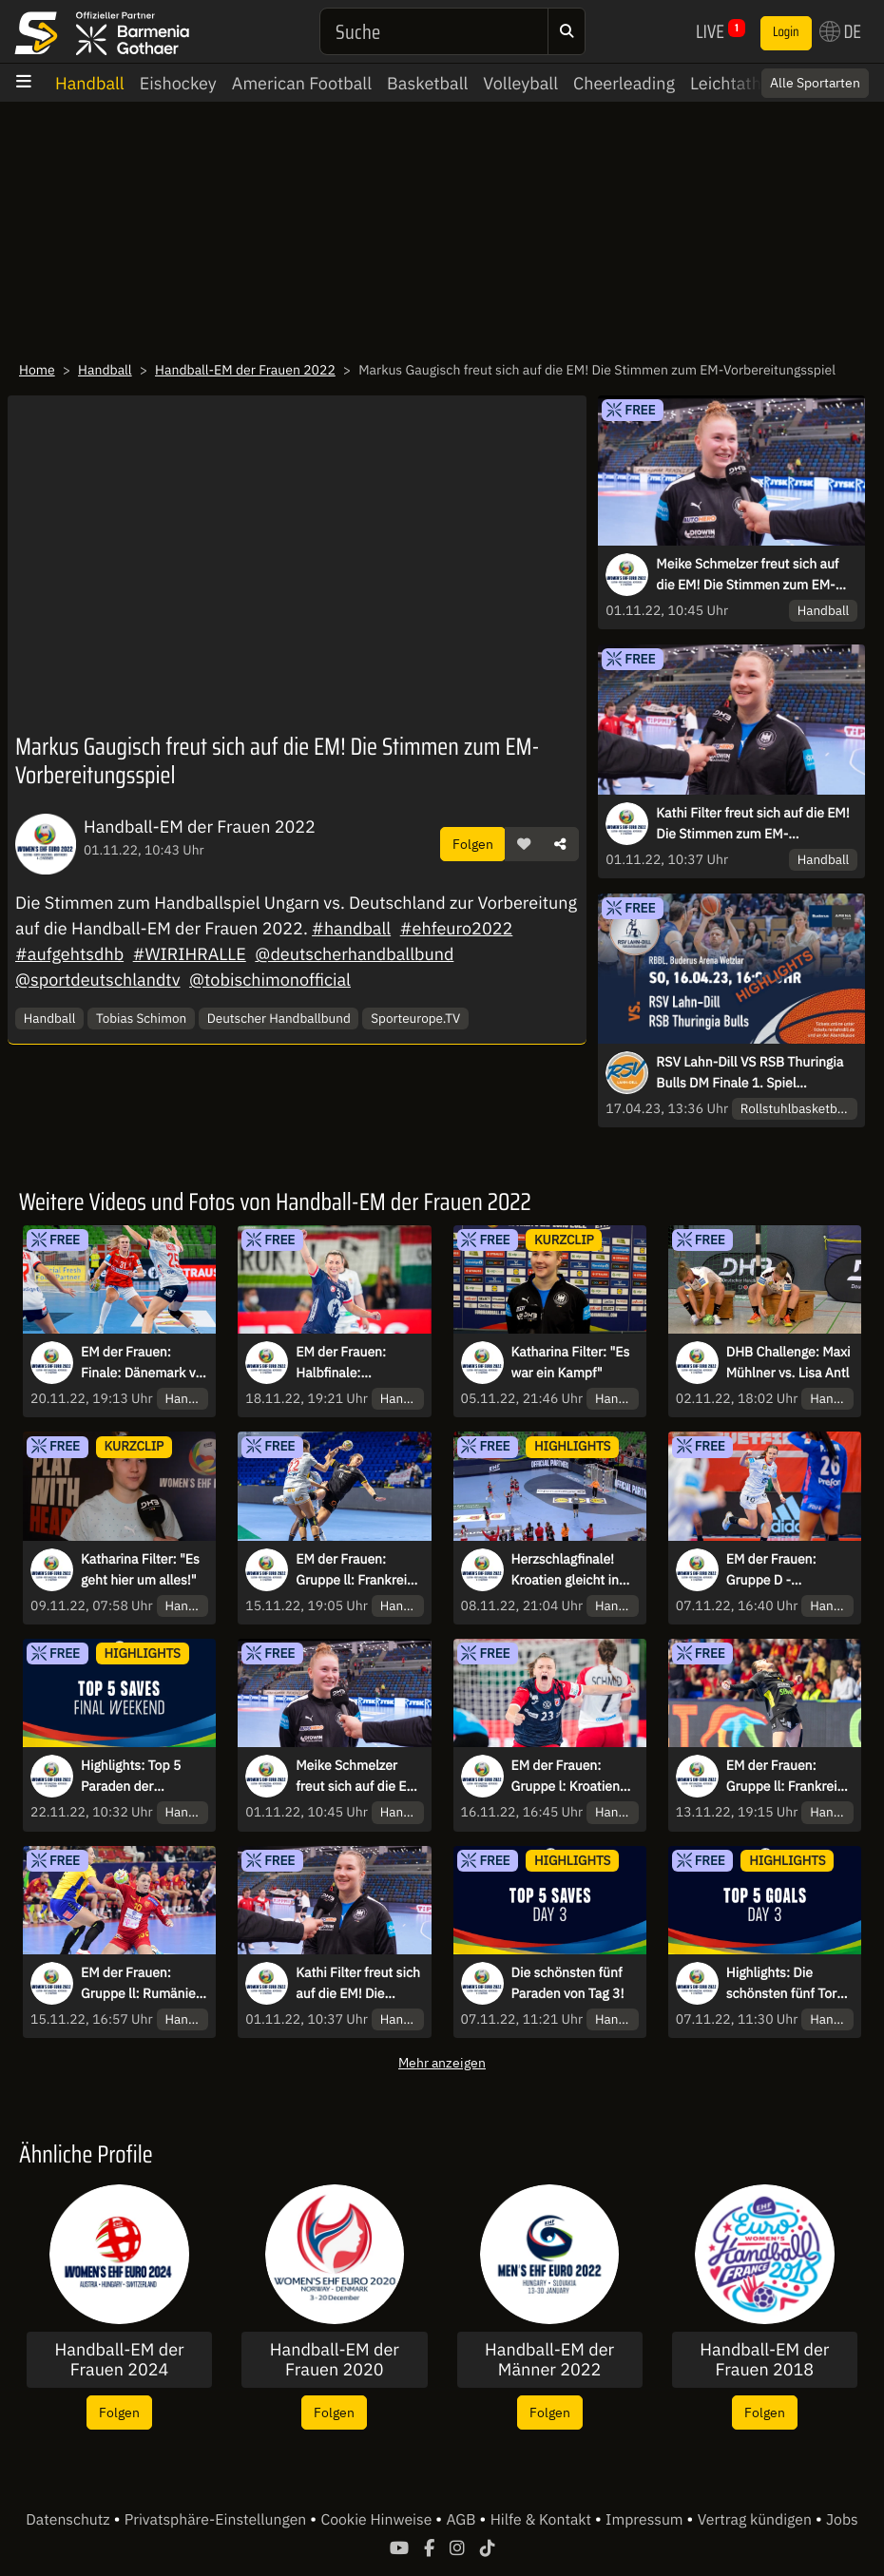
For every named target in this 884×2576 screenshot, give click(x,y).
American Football (302, 83)
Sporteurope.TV (415, 1018)
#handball (351, 928)
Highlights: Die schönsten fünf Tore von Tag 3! (785, 1984)
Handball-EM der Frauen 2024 (119, 2359)
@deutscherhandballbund (354, 954)
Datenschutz (69, 2519)
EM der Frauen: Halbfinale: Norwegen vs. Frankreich (341, 1363)
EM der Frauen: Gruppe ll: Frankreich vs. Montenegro (789, 1777)
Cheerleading (624, 83)
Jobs (842, 2519)
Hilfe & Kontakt (542, 2519)
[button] (524, 844)
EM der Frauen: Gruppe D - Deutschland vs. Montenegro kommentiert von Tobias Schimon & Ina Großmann (779, 1570)
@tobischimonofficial (270, 979)
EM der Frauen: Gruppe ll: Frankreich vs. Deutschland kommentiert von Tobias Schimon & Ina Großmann (358, 1570)
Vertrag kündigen (757, 2519)
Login (786, 32)
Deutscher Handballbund (279, 1018)
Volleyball (520, 83)
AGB (462, 2519)
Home (37, 369)
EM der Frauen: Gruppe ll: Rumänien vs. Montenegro (142, 1984)
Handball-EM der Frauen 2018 (764, 2359)
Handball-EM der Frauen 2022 (245, 369)
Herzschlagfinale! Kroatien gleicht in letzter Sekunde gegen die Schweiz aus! (566, 1570)
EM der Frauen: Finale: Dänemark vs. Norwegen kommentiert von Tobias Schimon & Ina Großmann (143, 1363)
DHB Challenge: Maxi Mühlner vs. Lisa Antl (788, 1362)
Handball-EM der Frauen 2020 (334, 2359)
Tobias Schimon (141, 1018)
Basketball (427, 83)
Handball (90, 83)
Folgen (472, 844)
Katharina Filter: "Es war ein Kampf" (570, 1362)
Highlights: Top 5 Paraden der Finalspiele (131, 1777)
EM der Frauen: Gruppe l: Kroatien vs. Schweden (565, 1777)
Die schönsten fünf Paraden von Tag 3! (568, 1983)
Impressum (645, 2519)
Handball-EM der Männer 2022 (549, 2359)
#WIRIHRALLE (189, 954)
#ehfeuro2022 (456, 928)
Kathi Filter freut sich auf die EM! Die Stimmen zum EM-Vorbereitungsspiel (752, 824)
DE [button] (840, 31)
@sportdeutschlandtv (98, 979)
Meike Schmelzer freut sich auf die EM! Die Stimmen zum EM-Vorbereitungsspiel (747, 575)
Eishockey (178, 83)
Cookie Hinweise (377, 2519)
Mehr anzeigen (442, 2062)
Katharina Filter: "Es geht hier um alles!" (140, 1569)
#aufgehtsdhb (69, 954)
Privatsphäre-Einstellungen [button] (217, 2519)
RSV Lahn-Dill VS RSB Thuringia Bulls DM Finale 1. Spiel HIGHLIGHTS (749, 1073)
